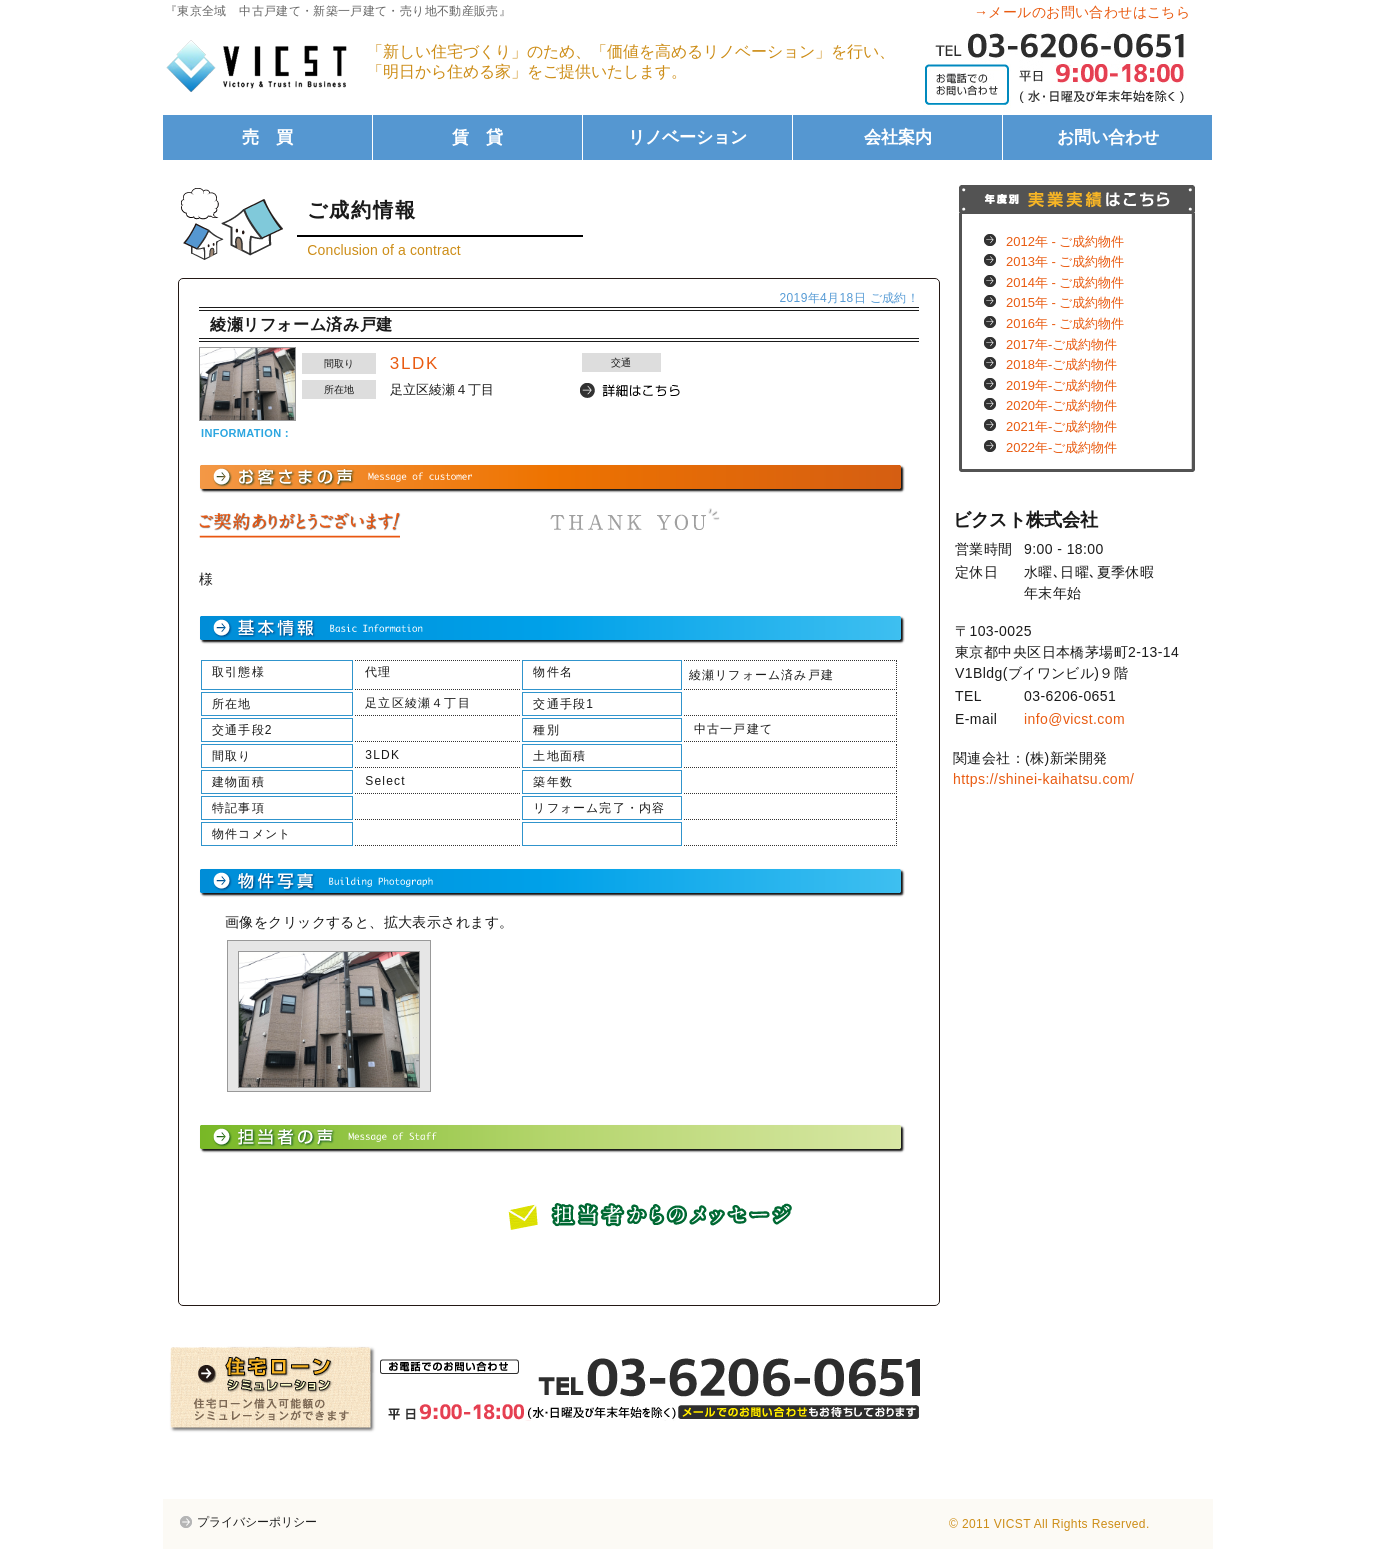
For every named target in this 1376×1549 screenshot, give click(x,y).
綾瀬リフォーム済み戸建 (301, 324)
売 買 (267, 137)
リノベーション (687, 137)
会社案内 (898, 137)
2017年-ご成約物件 (1061, 344)
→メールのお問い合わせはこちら (1082, 12)
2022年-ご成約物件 (1061, 447)
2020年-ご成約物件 (1061, 405)
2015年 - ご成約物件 (1065, 302)
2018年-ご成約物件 (1061, 364)
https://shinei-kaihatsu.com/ (1043, 779)
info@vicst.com (1074, 719)
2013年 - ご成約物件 (1065, 261)
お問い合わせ (1108, 137)
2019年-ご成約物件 (1061, 385)
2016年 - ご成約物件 (1065, 323)
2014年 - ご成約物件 (1065, 282)
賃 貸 (477, 137)
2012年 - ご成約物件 (1065, 241)
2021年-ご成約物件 (1061, 426)
